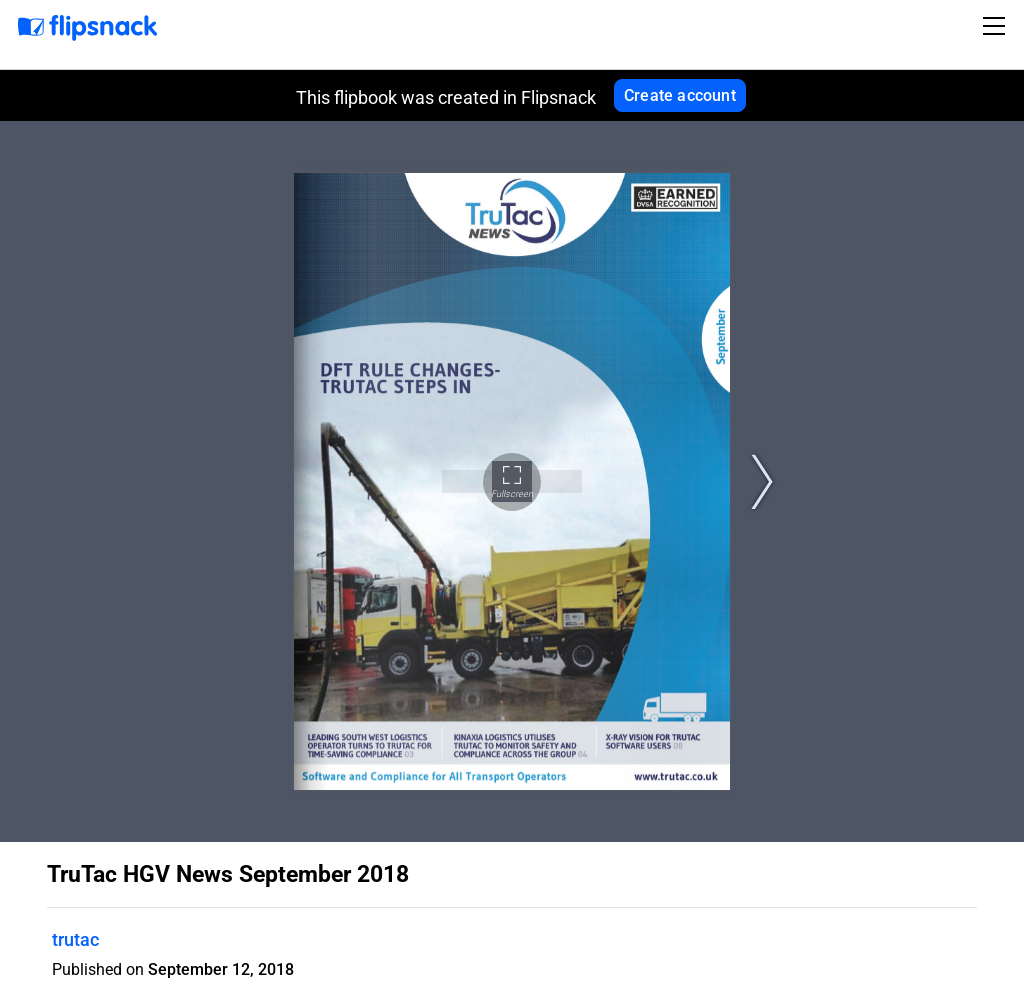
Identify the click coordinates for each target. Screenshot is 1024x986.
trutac (75, 939)
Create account (680, 95)
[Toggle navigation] (997, 26)
